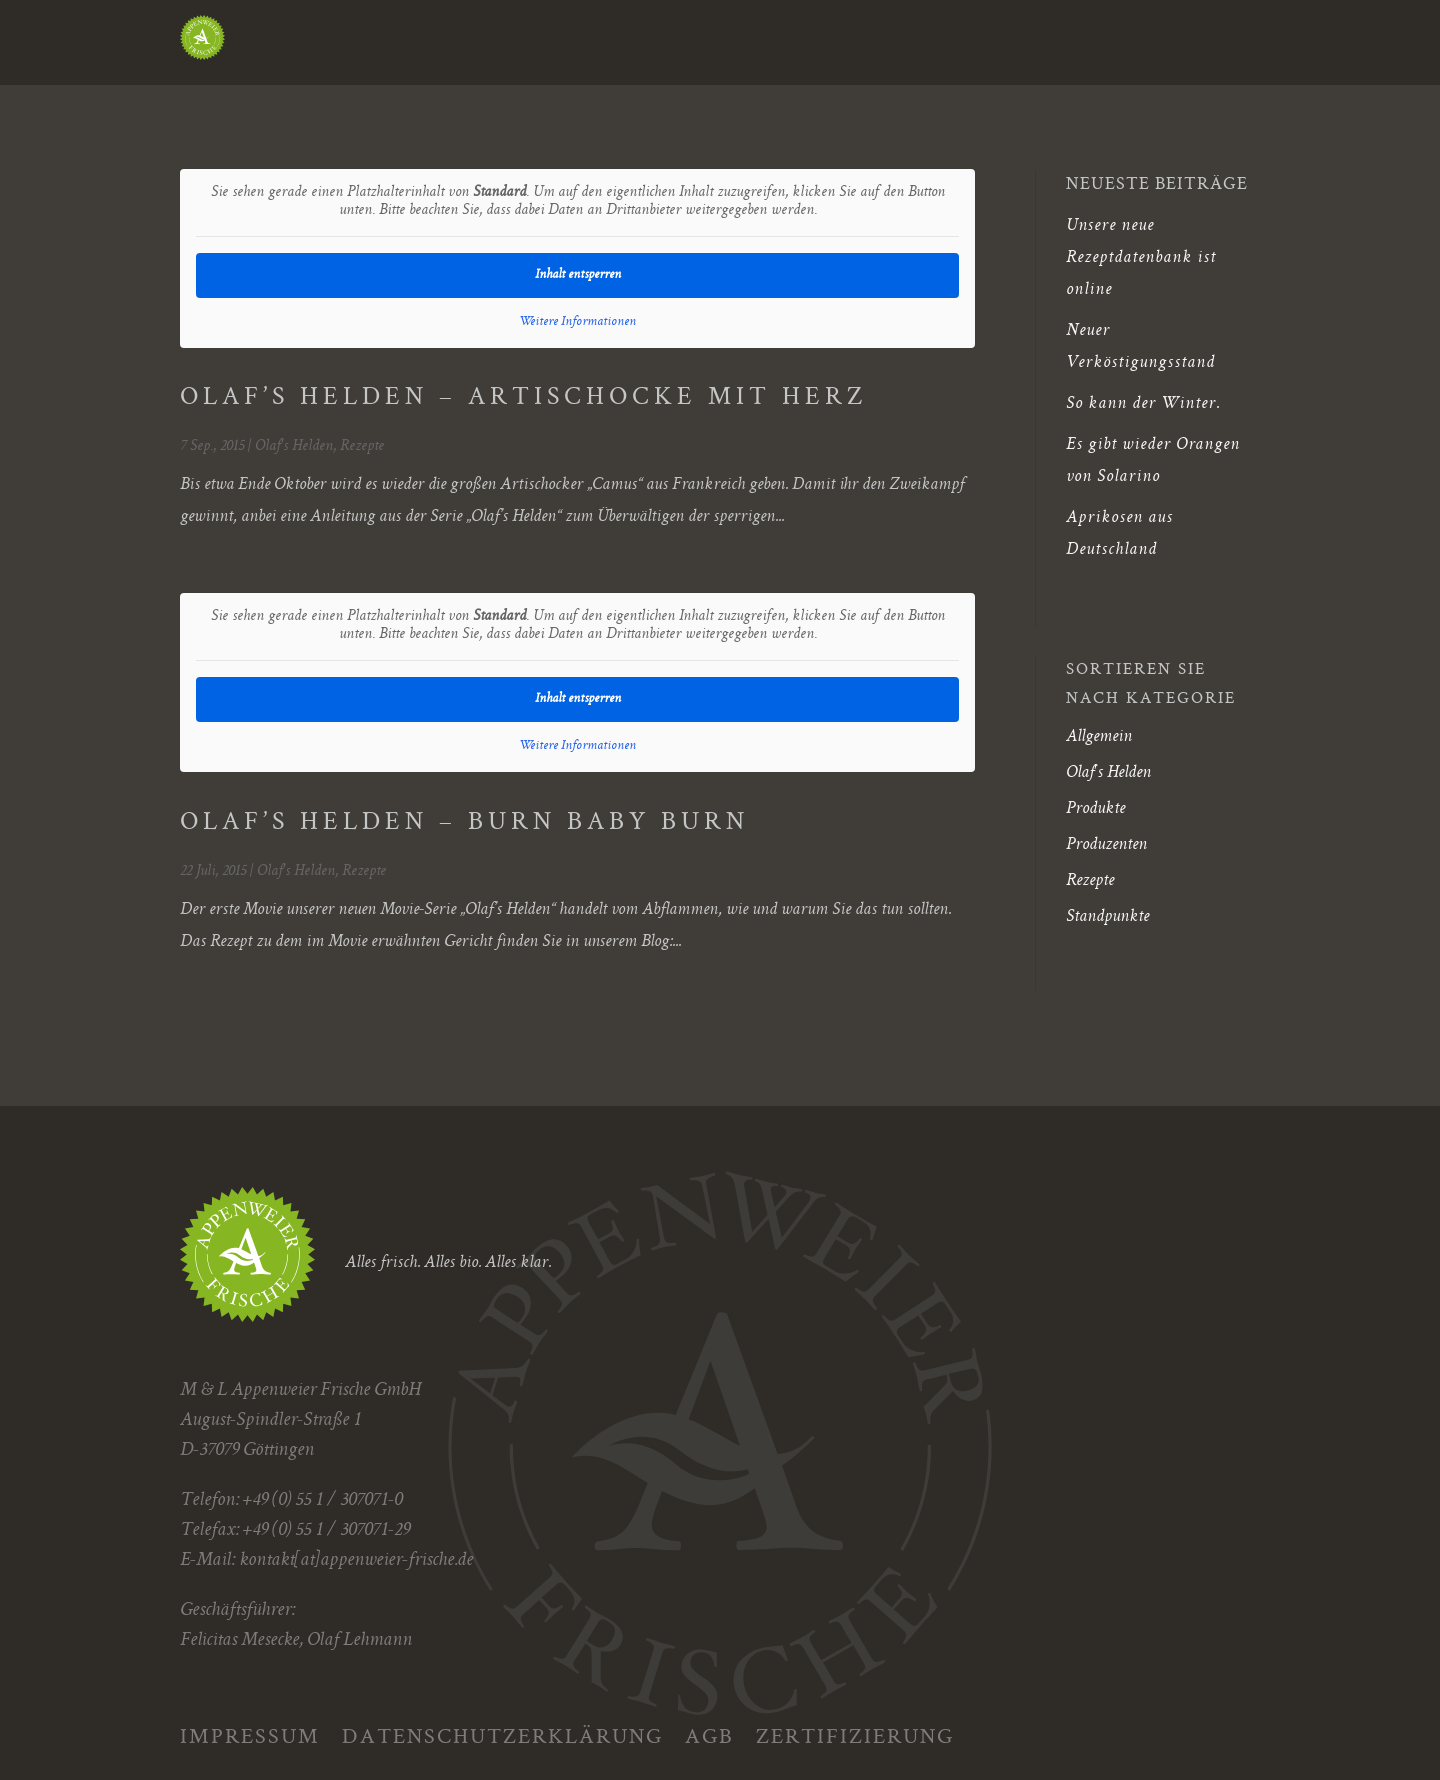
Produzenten (1106, 845)
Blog (572, 47)
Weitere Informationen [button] (577, 322)
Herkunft (687, 47)
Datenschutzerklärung (502, 1734)
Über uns (900, 47)
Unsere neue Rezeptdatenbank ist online (1141, 258)
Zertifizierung (855, 1734)
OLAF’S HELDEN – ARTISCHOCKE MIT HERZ (523, 398)
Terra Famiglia (1156, 47)
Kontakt (1011, 47)
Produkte (1095, 809)
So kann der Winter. (1143, 404)
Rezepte (362, 447)
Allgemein (1099, 737)
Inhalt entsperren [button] (578, 275)
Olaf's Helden (294, 447)
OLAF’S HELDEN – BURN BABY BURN (464, 823)
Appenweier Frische (425, 47)
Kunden (796, 47)
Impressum (250, 1734)
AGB (709, 1734)
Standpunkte (1107, 917)
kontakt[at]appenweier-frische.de (356, 1561)
